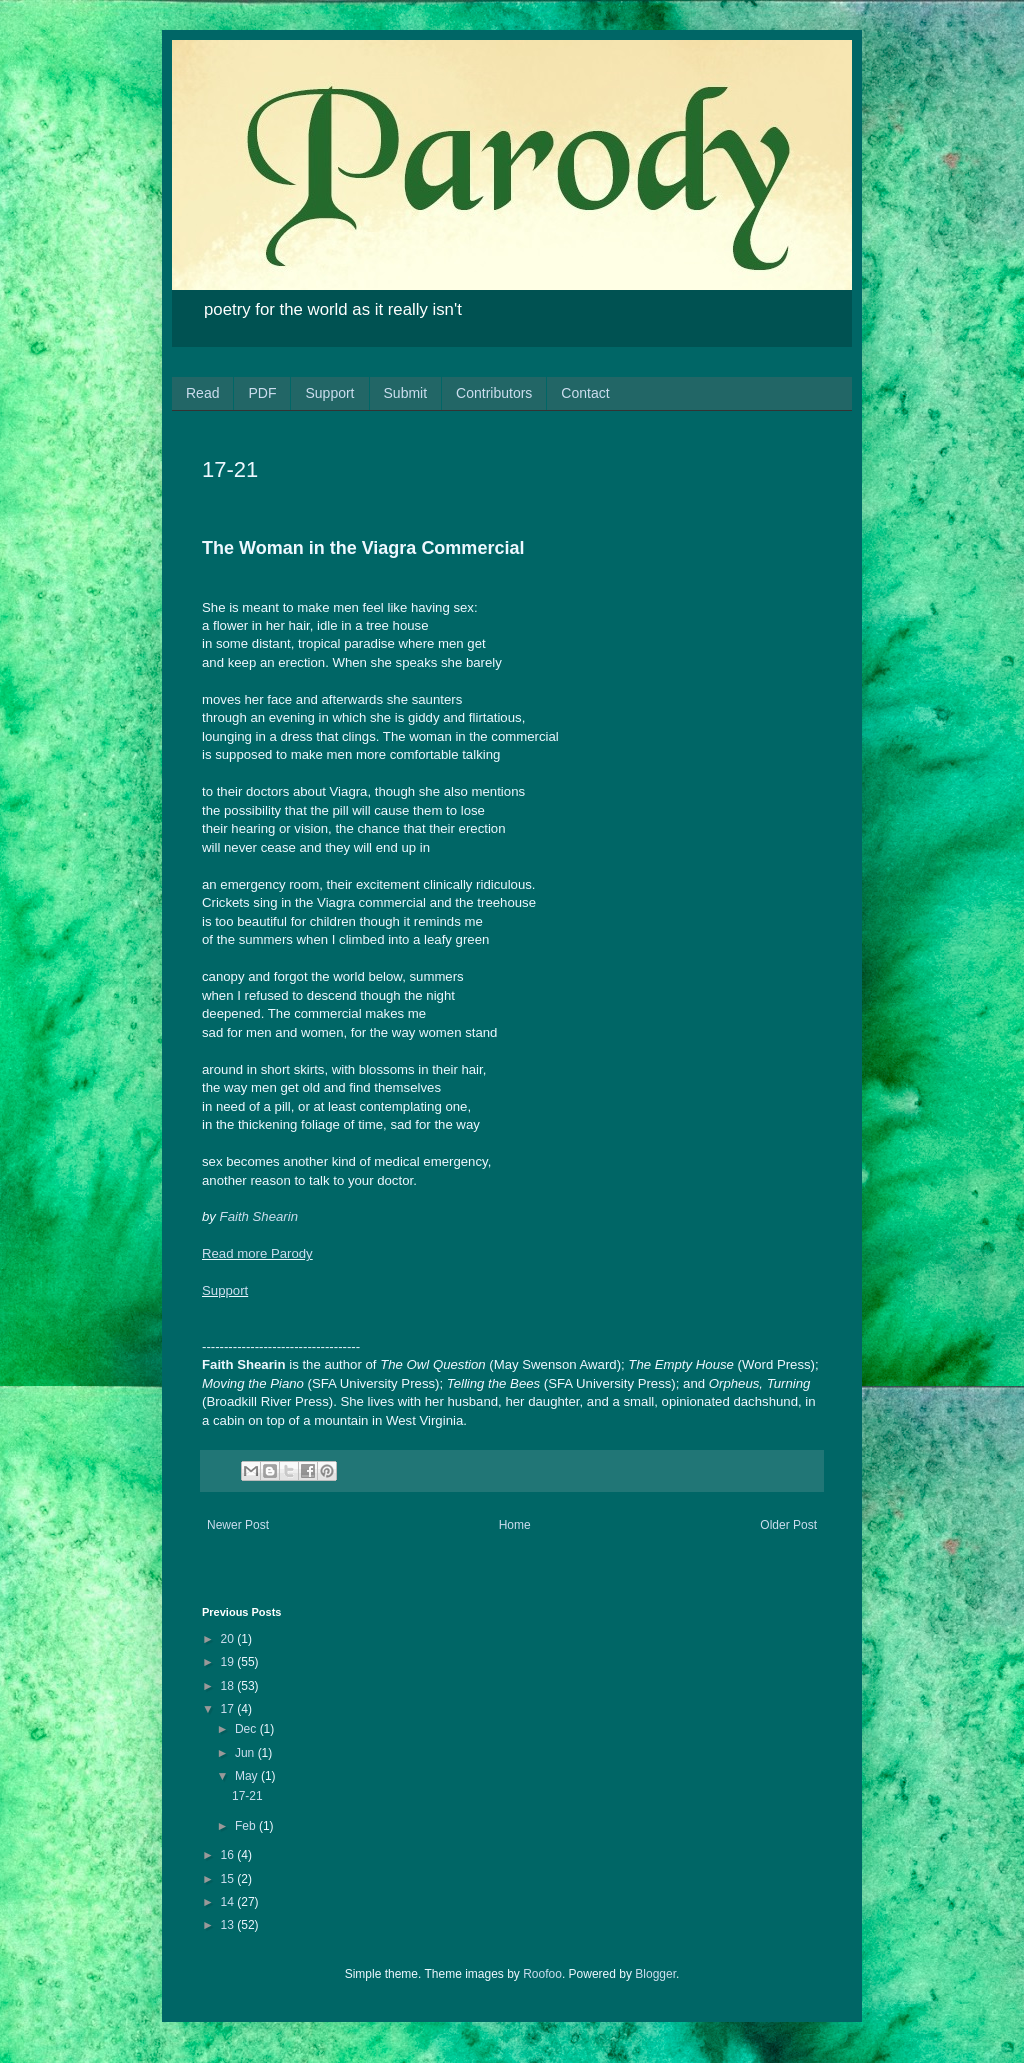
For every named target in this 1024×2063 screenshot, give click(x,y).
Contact (585, 393)
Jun (246, 1753)
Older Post (788, 1525)
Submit (406, 393)
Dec (247, 1729)
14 (229, 1902)
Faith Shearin (259, 1216)
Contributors (494, 393)
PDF (262, 393)
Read (202, 393)
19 (229, 1662)
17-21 (247, 1796)
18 (229, 1686)
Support (329, 393)
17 (229, 1709)
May (248, 1776)
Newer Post (238, 1525)
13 (229, 1925)
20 (229, 1639)
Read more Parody (257, 1253)
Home (515, 1525)
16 (229, 1855)
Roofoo (542, 1974)
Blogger (655, 1974)
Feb (247, 1826)
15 (229, 1879)
